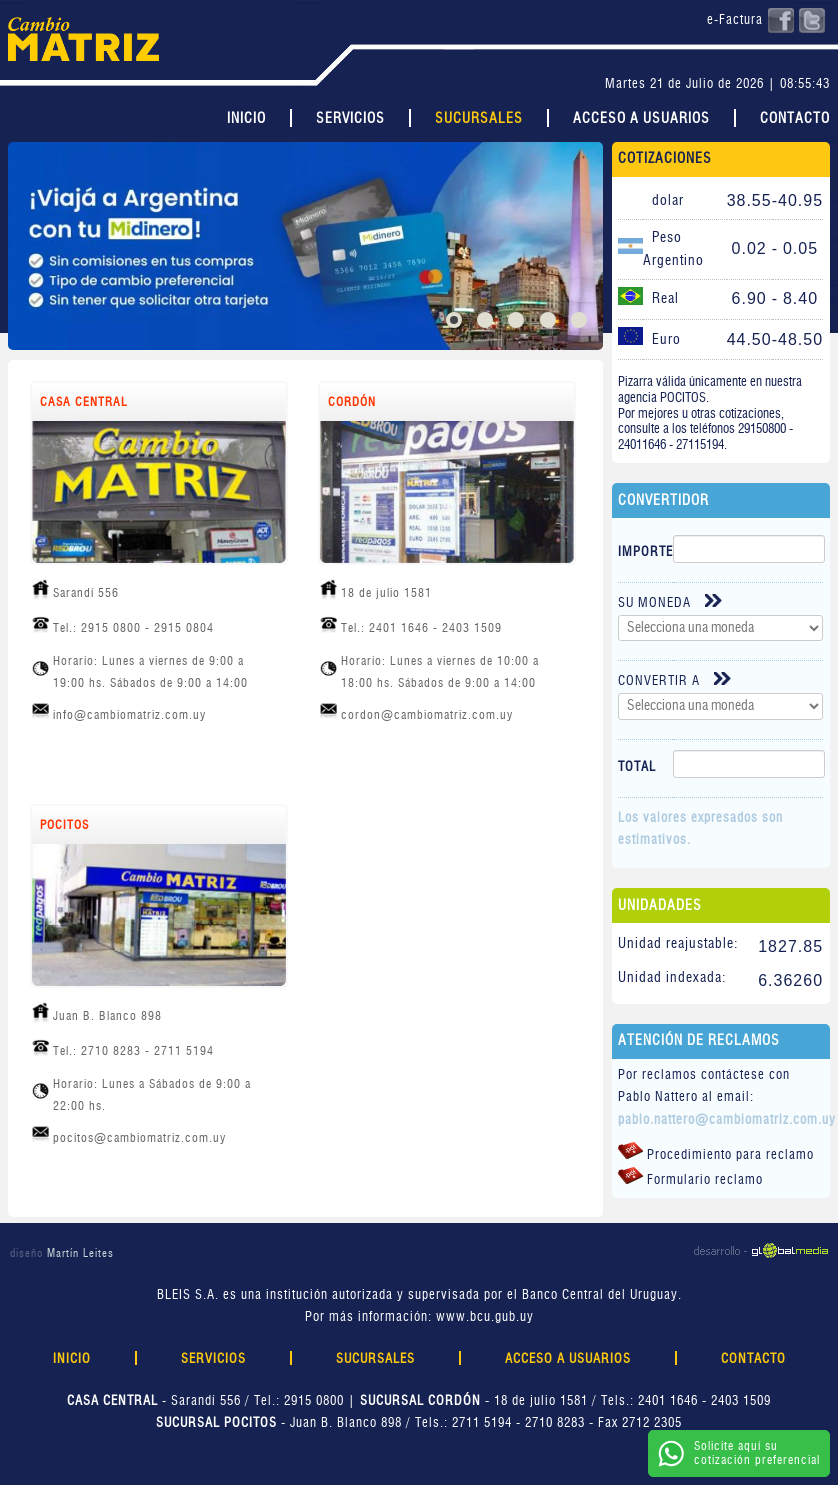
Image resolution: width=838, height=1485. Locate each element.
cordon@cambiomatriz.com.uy (427, 715)
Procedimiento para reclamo (716, 1152)
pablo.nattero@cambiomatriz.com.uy (727, 1120)
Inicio (246, 119)
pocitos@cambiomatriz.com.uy (139, 1138)
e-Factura (735, 20)
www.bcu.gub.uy (485, 1317)
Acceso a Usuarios (641, 119)
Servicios (350, 119)
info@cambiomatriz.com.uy (129, 715)
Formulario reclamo (690, 1177)
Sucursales (479, 119)
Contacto (795, 119)
